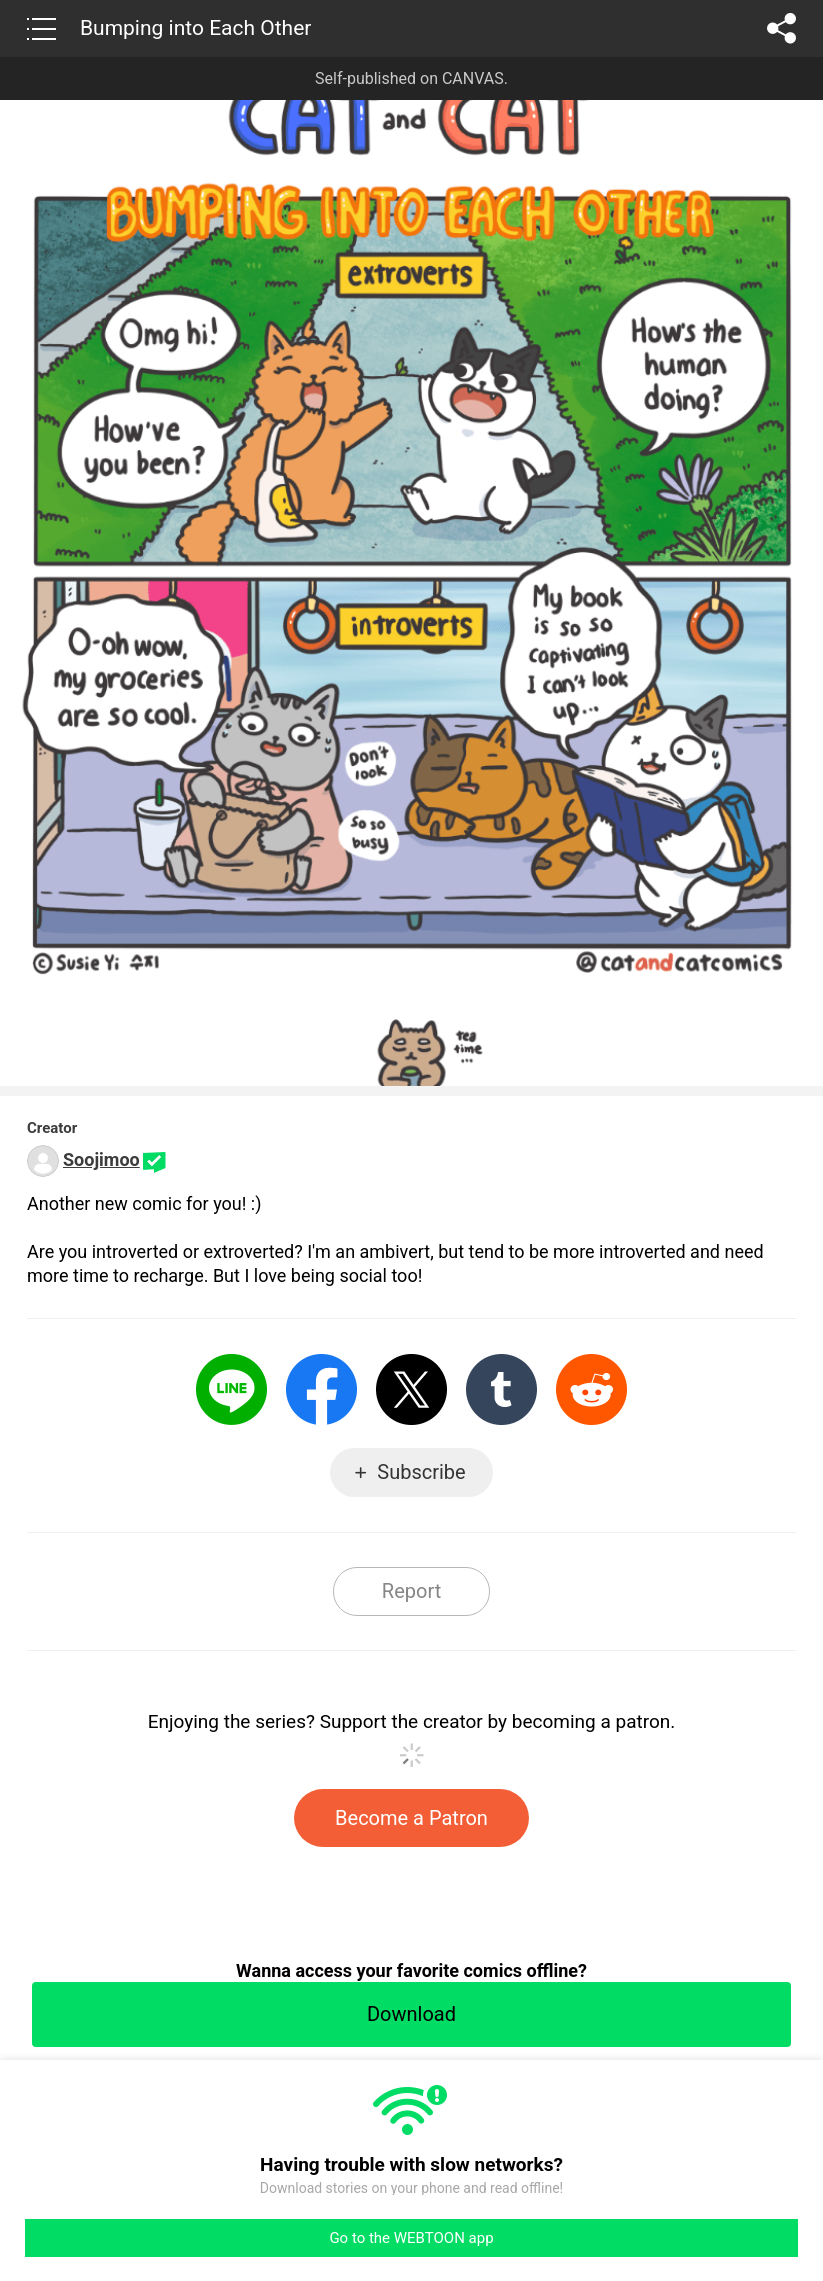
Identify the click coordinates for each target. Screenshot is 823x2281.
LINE (231, 1389)
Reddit (591, 1389)
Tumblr (501, 1389)
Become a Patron (411, 1818)
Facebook (321, 1389)
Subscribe (421, 1472)
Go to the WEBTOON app (411, 2238)
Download (411, 2014)
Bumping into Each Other (195, 28)
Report (411, 1591)
